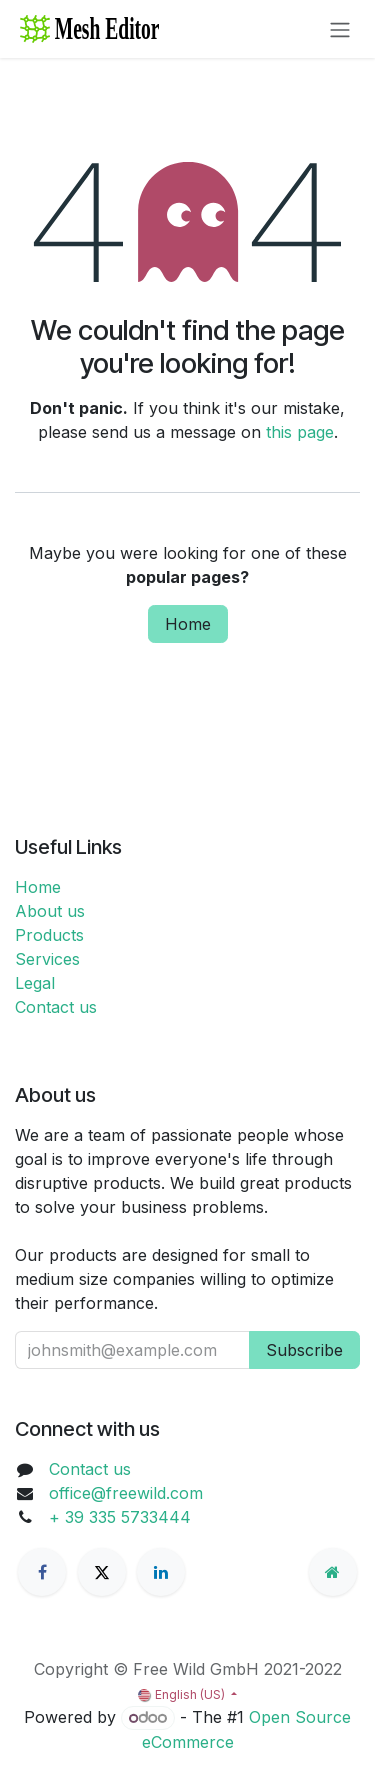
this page (300, 432)
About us (50, 911)
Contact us (56, 1007)
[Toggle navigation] (340, 29)
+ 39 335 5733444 (120, 1517)
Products (49, 935)
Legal (35, 983)
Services (47, 959)
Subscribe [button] (304, 1350)
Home (188, 624)
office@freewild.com (126, 1493)
